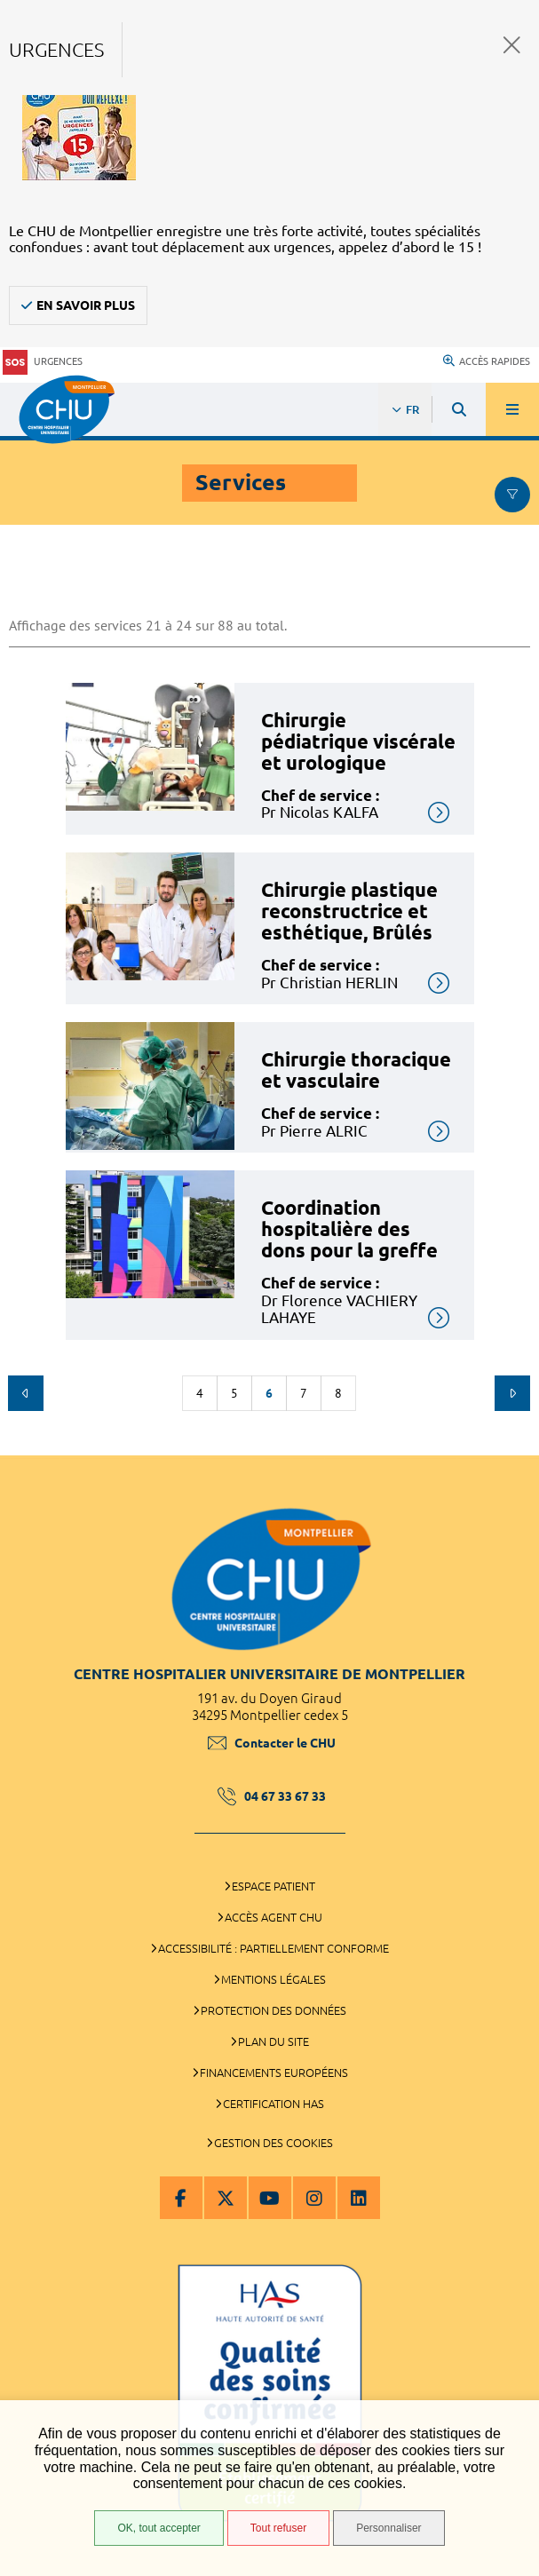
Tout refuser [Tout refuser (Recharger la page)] (278, 2528)
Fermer (512, 45)
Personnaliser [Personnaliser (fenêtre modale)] (388, 2528)
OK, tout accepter (158, 2528)
